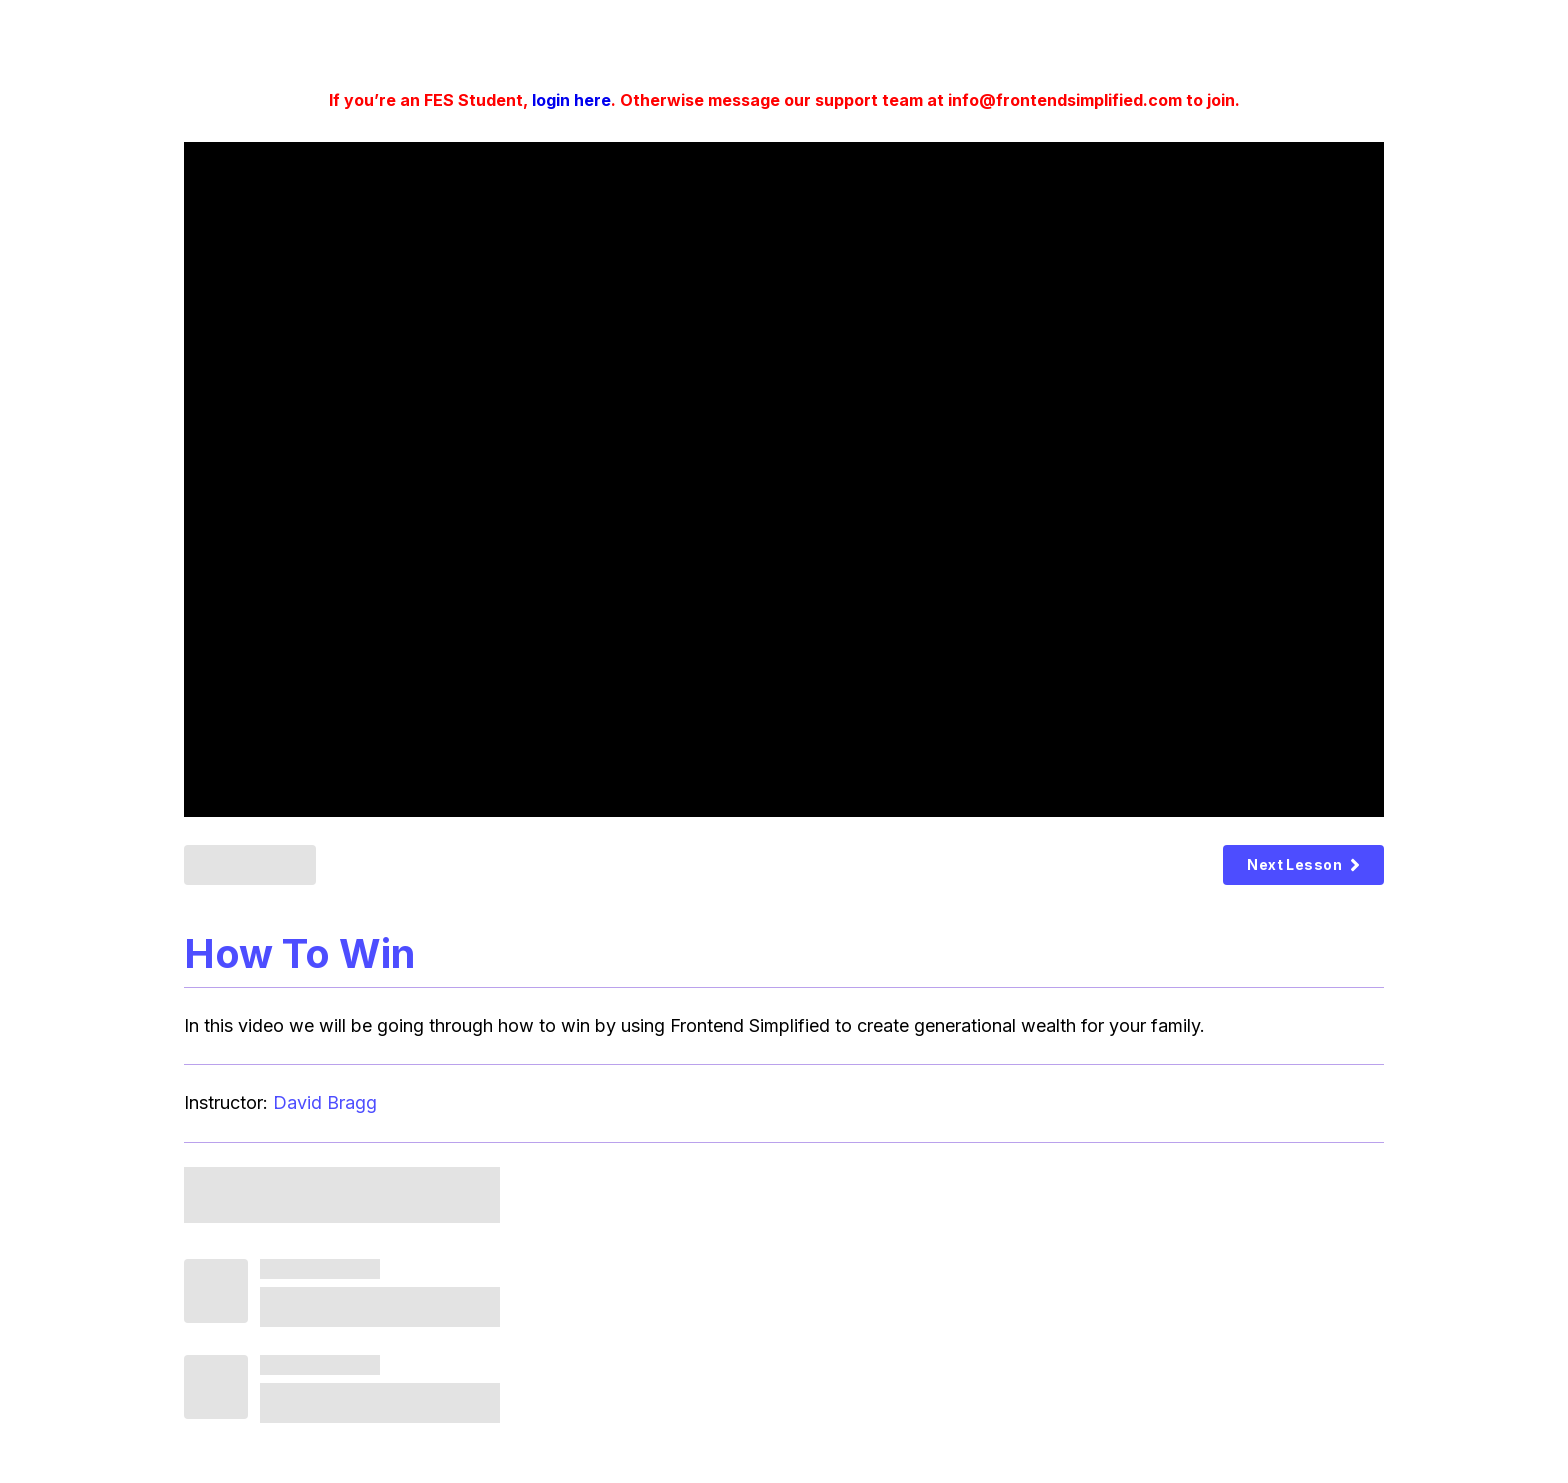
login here (571, 100)
